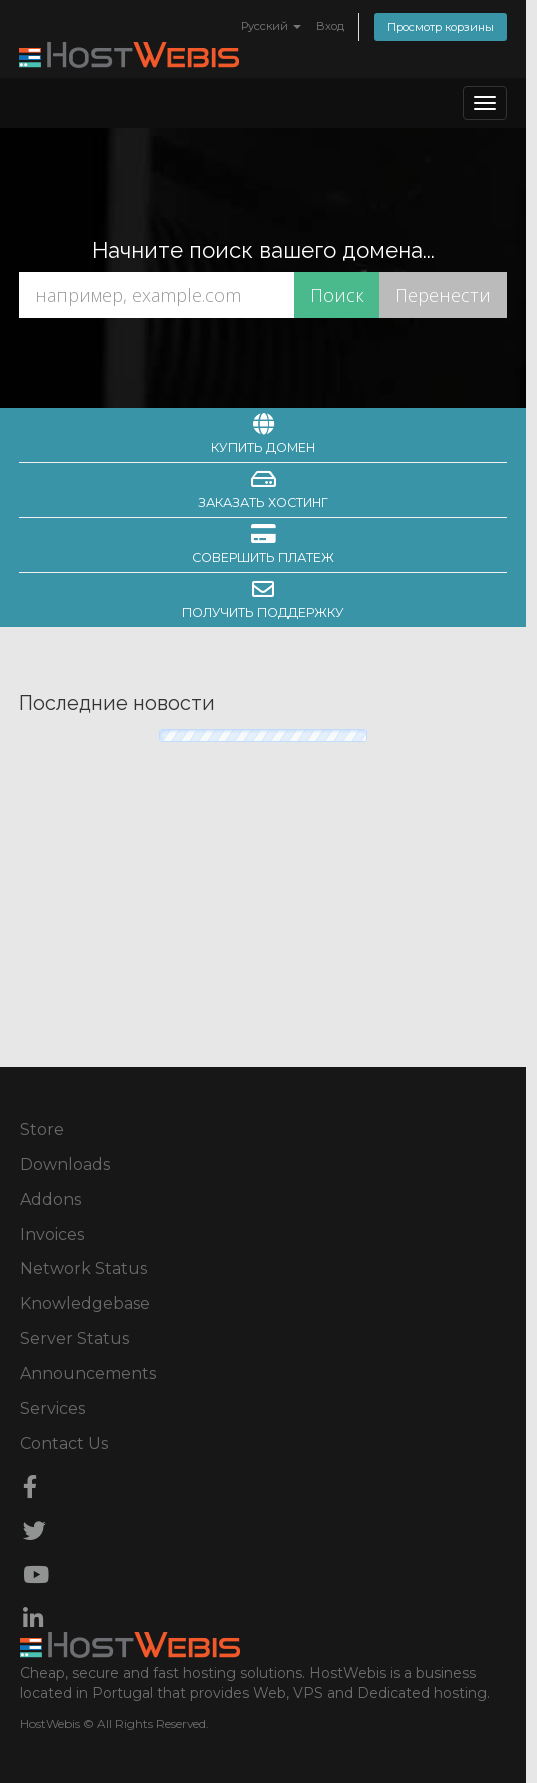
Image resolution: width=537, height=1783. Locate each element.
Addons (50, 1199)
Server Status (74, 1338)
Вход (330, 26)
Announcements (88, 1373)
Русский (271, 26)
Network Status (83, 1268)
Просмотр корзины (440, 27)
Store (42, 1129)
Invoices (52, 1234)
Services (52, 1408)
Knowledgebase (85, 1303)
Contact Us (64, 1443)
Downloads (65, 1164)
